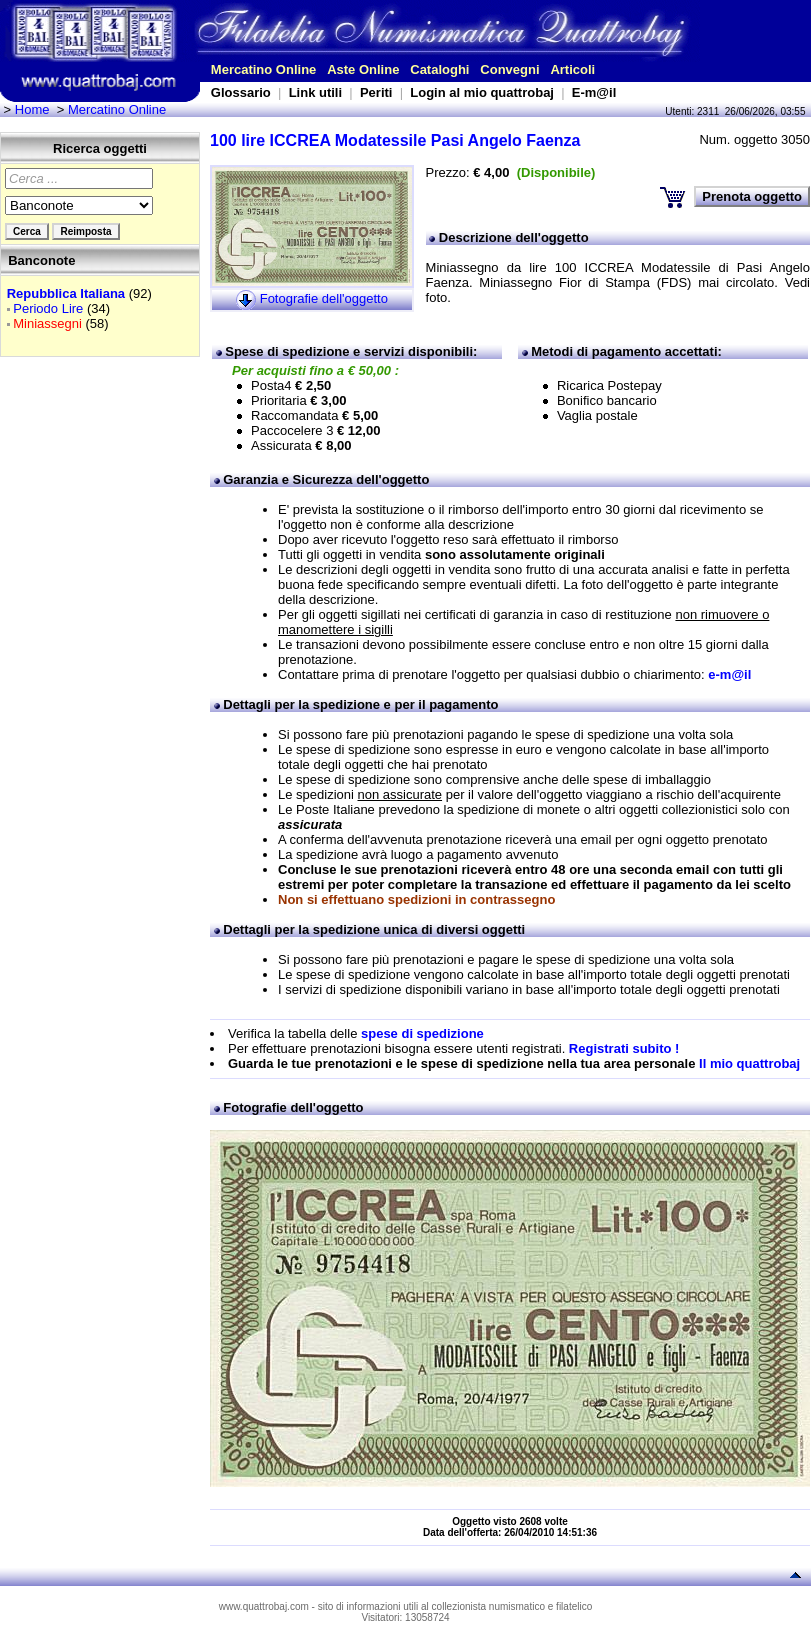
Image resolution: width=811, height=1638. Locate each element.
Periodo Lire (48, 308)
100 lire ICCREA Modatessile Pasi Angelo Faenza (395, 140)
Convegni (509, 69)
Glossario (241, 92)
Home (32, 109)
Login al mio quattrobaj (482, 92)
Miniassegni (47, 323)
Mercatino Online (263, 69)
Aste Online (363, 69)
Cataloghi (439, 69)
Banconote (41, 260)
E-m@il (594, 92)
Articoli (572, 69)
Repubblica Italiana (66, 293)
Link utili (315, 92)
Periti (376, 92)
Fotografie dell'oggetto (324, 298)
